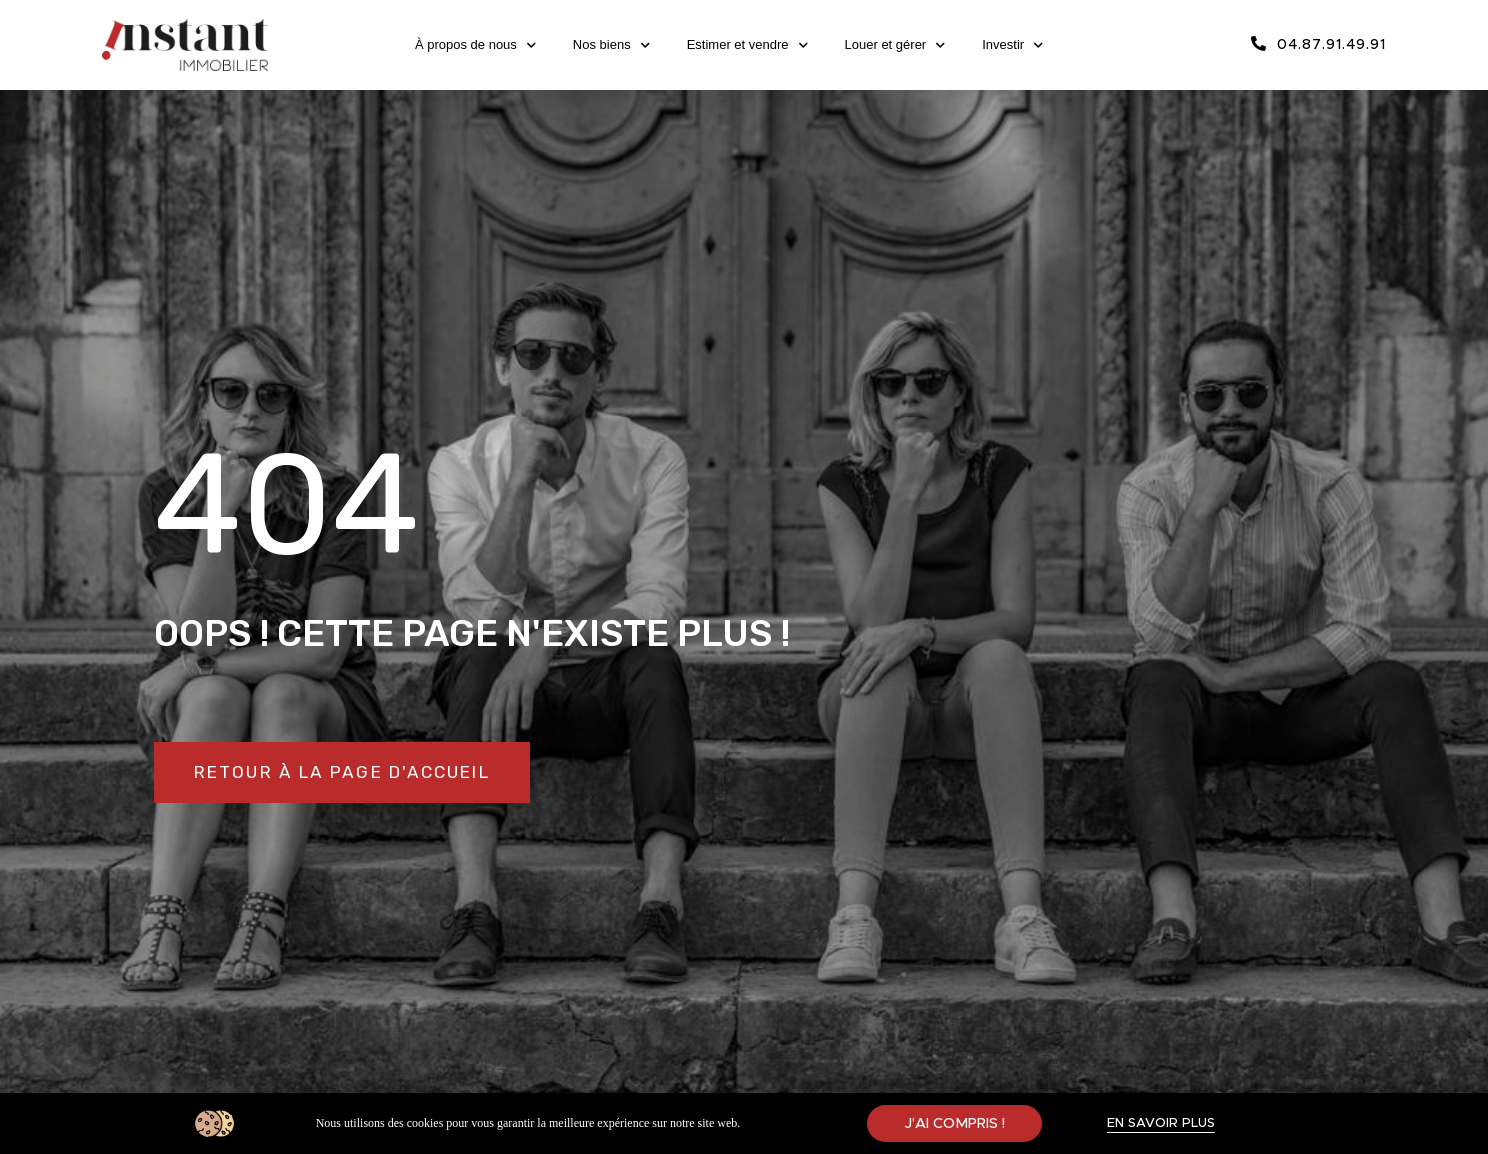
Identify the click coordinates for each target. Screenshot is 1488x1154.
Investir (1012, 45)
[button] (351, 773)
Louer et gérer (895, 45)
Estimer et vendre (747, 45)
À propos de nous (475, 45)
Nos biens (611, 45)
